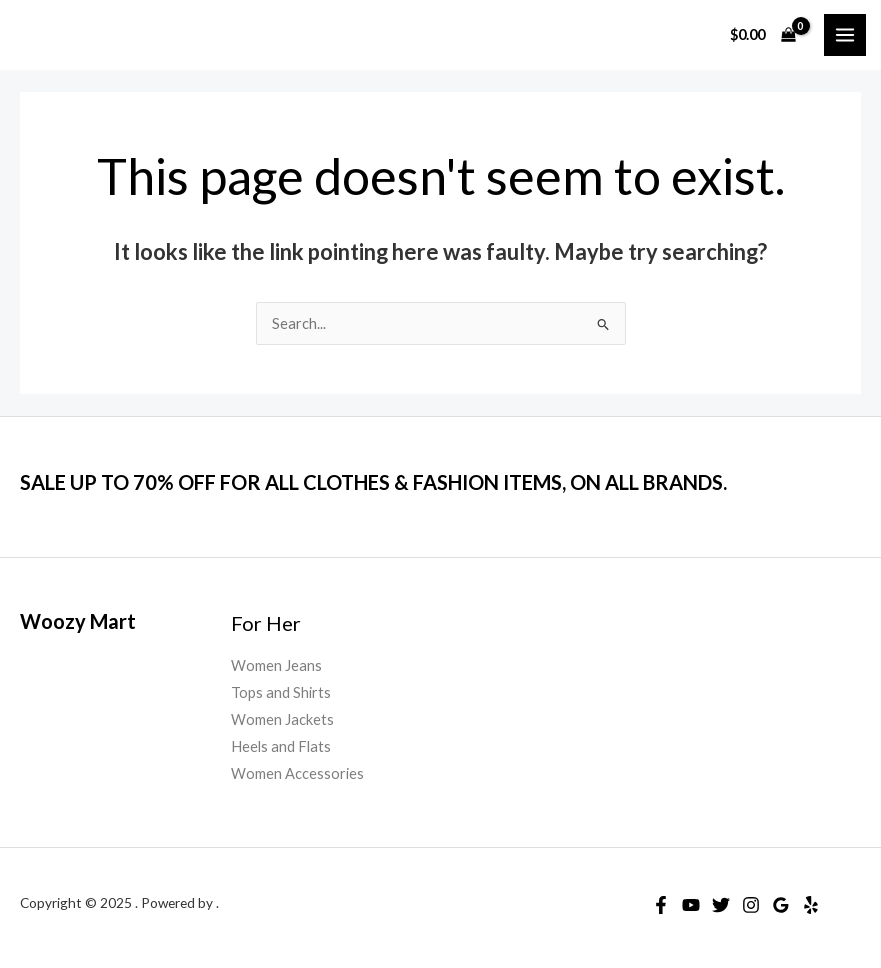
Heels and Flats (281, 746)
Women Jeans (276, 665)
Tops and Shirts (281, 692)
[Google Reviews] (781, 905)
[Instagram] (751, 905)
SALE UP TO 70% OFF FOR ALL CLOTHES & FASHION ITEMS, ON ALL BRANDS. (373, 482)
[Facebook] (661, 905)
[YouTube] (691, 905)
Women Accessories (297, 773)
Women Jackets (282, 719)
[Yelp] (811, 905)
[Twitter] (721, 905)
